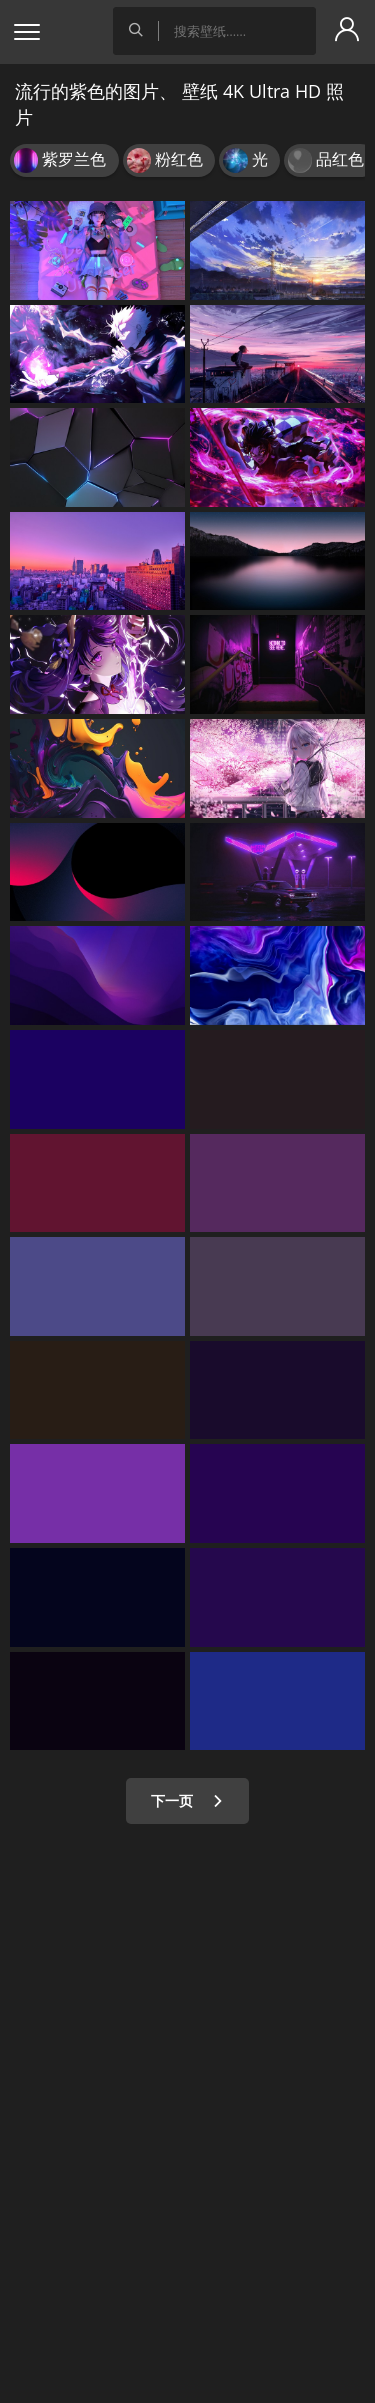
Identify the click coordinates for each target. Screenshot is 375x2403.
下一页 (187, 1800)
